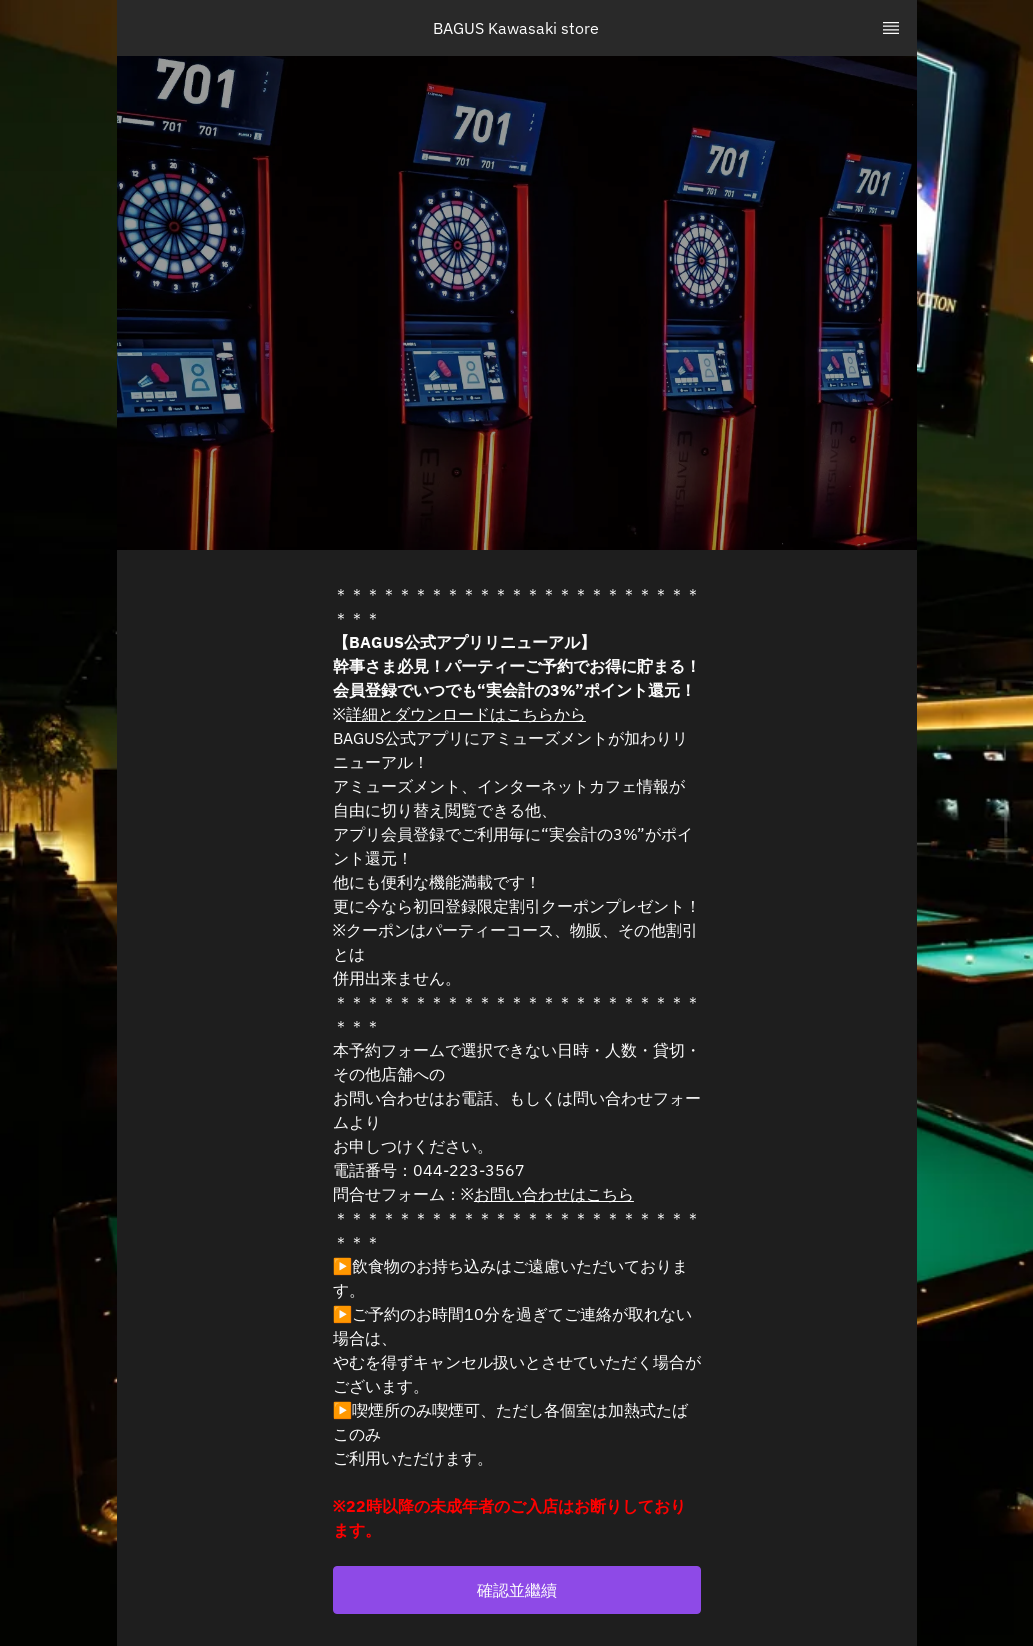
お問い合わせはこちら (554, 1194)
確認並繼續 (517, 1590)
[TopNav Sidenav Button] (891, 28)
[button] (517, 1590)
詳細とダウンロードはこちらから (466, 714)
